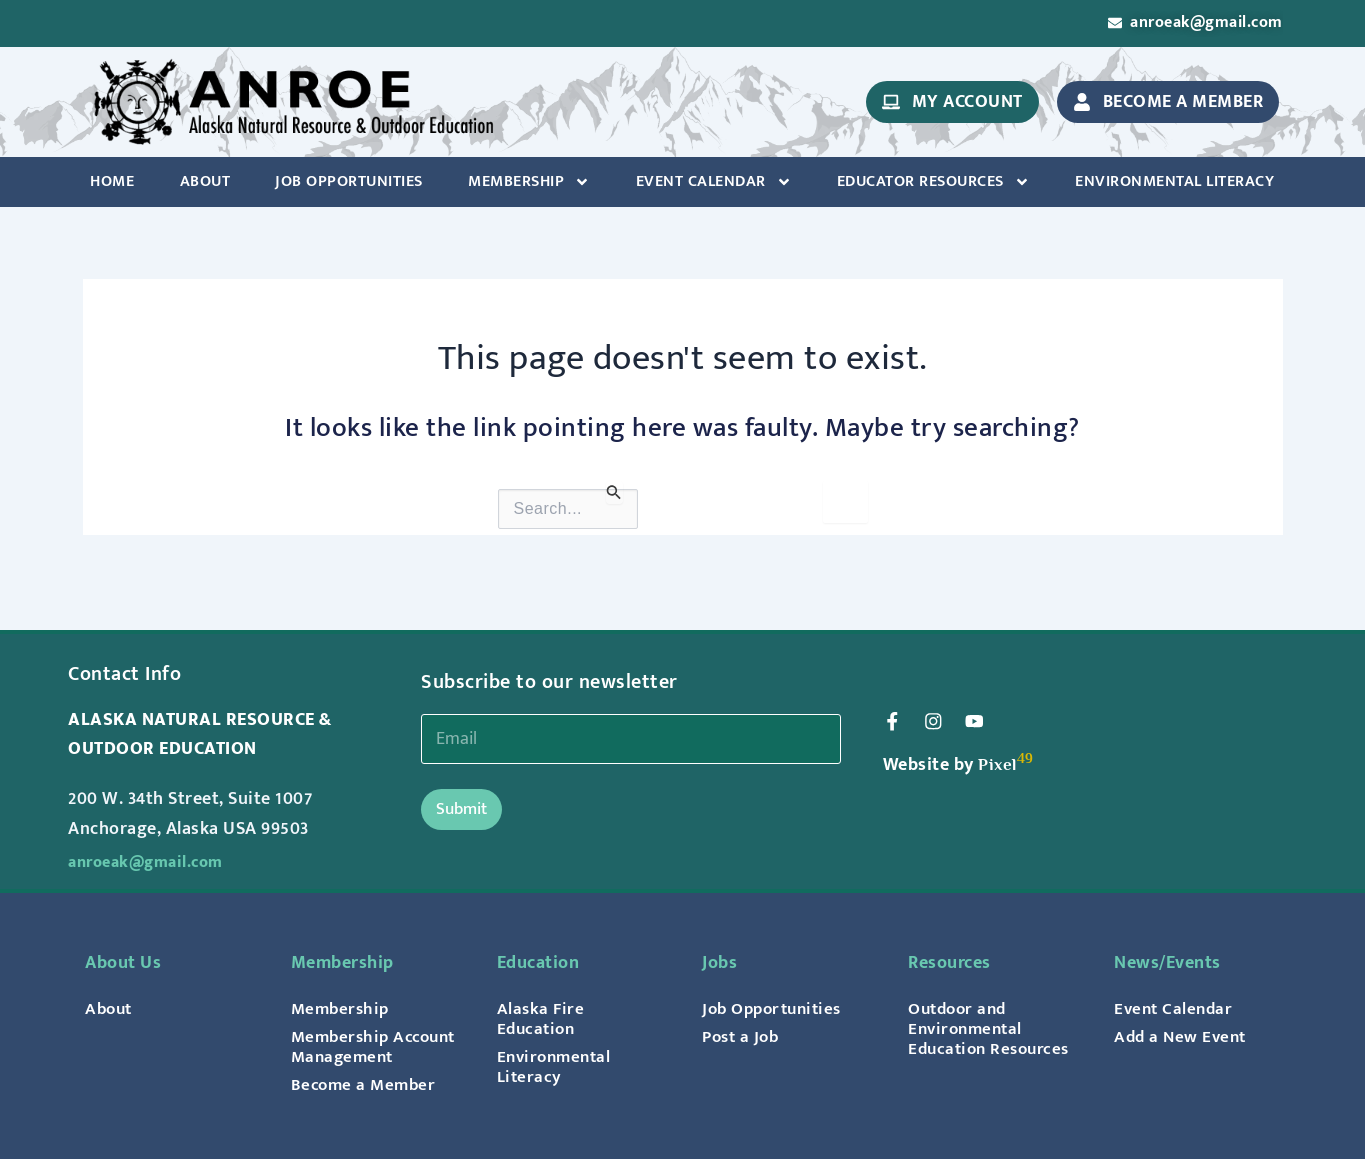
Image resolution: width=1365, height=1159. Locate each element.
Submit (461, 789)
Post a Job (743, 1017)
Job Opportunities (349, 184)
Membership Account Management (345, 1037)
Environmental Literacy (1174, 184)
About (205, 184)
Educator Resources (933, 185)
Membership (529, 185)
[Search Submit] (614, 495)
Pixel (998, 746)
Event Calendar (714, 185)
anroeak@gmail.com (154, 842)
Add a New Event (1183, 1017)
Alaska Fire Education (542, 999)
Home (112, 184)
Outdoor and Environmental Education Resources (968, 1019)
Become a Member (366, 1085)
